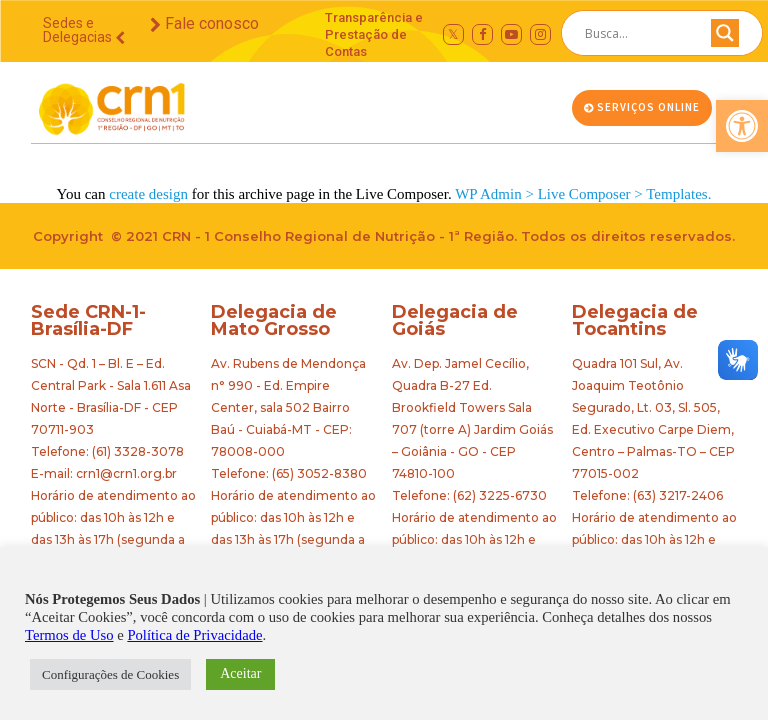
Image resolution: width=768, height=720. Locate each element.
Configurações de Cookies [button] (110, 674)
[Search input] (638, 33)
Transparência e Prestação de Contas (374, 34)
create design (148, 194)
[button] (742, 126)
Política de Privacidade (194, 635)
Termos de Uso (69, 635)
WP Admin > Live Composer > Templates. (583, 194)
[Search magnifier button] (725, 38)
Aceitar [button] (240, 673)
